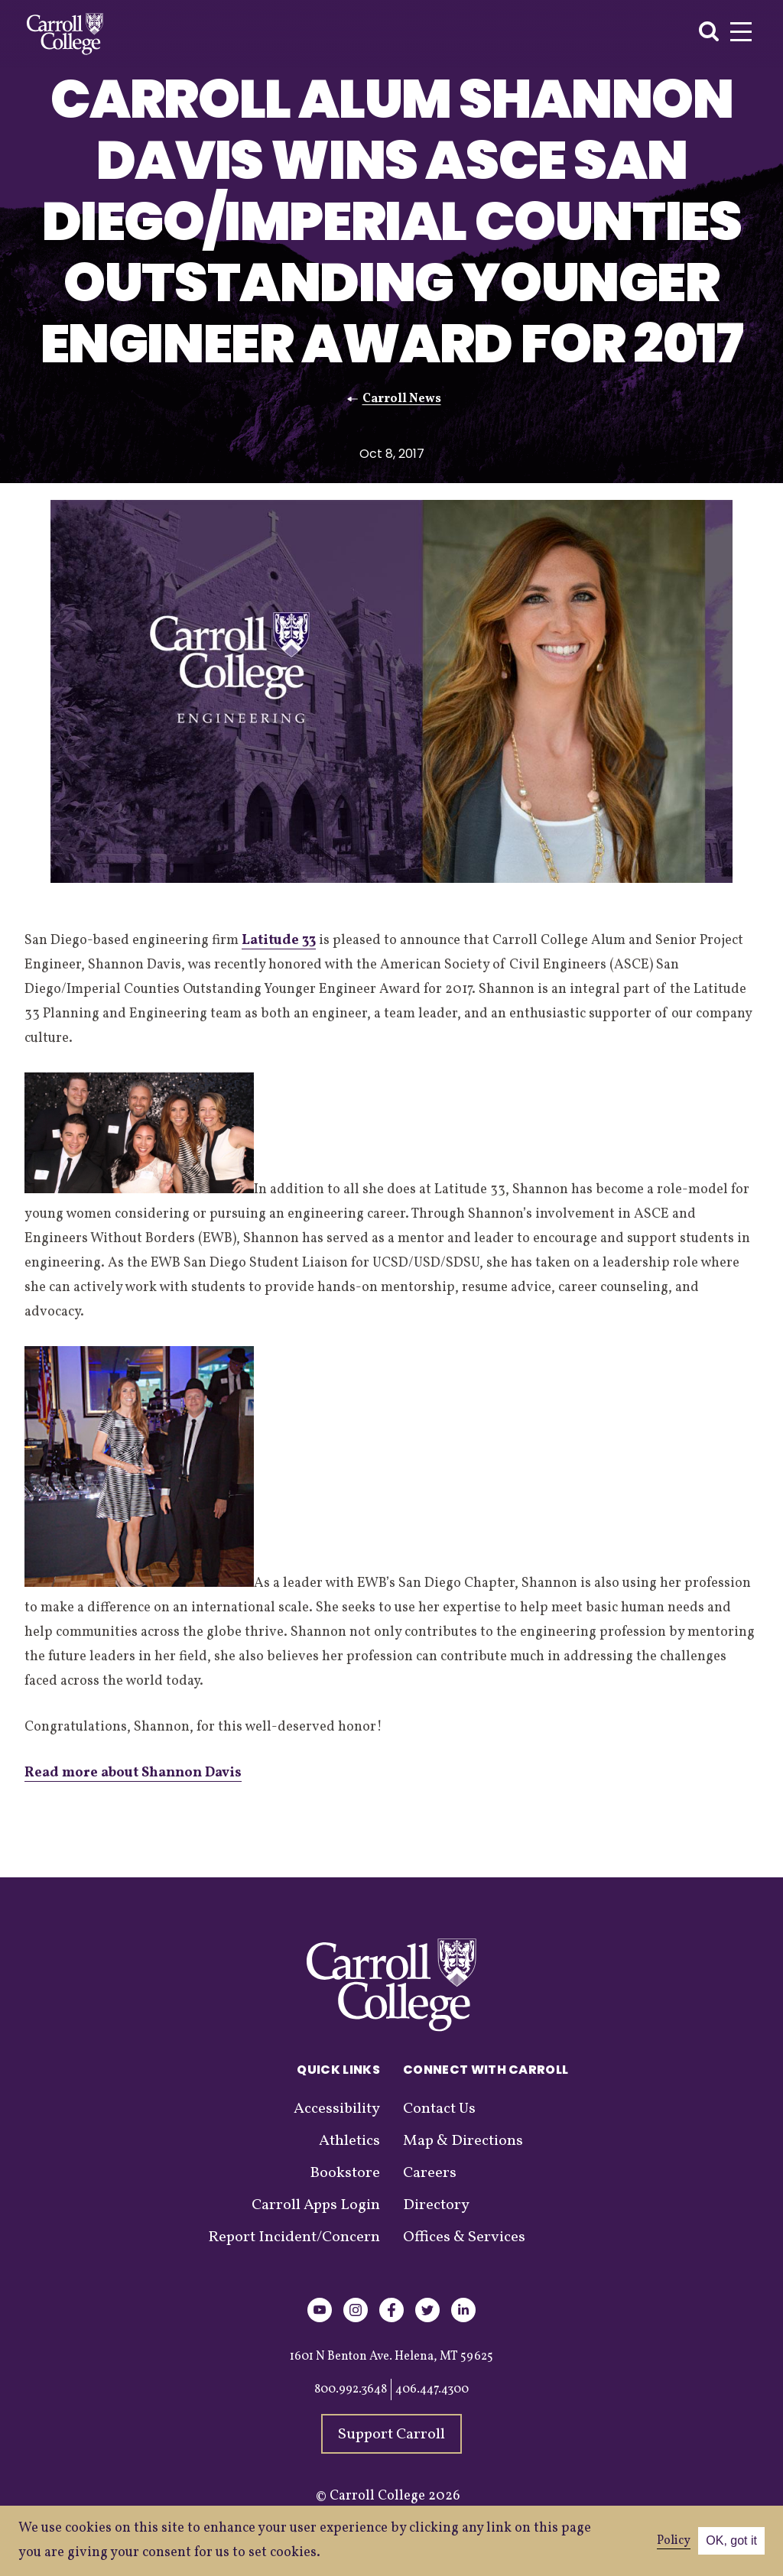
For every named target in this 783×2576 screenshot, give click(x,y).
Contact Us (439, 2109)
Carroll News (401, 399)
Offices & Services (464, 2237)
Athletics (349, 2141)
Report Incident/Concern (294, 2237)
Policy (673, 2540)
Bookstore (345, 2173)
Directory (436, 2205)
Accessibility (337, 2109)
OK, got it (731, 2540)
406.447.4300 (432, 2389)
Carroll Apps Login (316, 2205)
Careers (429, 2173)
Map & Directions (463, 2141)
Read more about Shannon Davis (133, 1773)
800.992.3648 (350, 2389)
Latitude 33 (279, 940)
